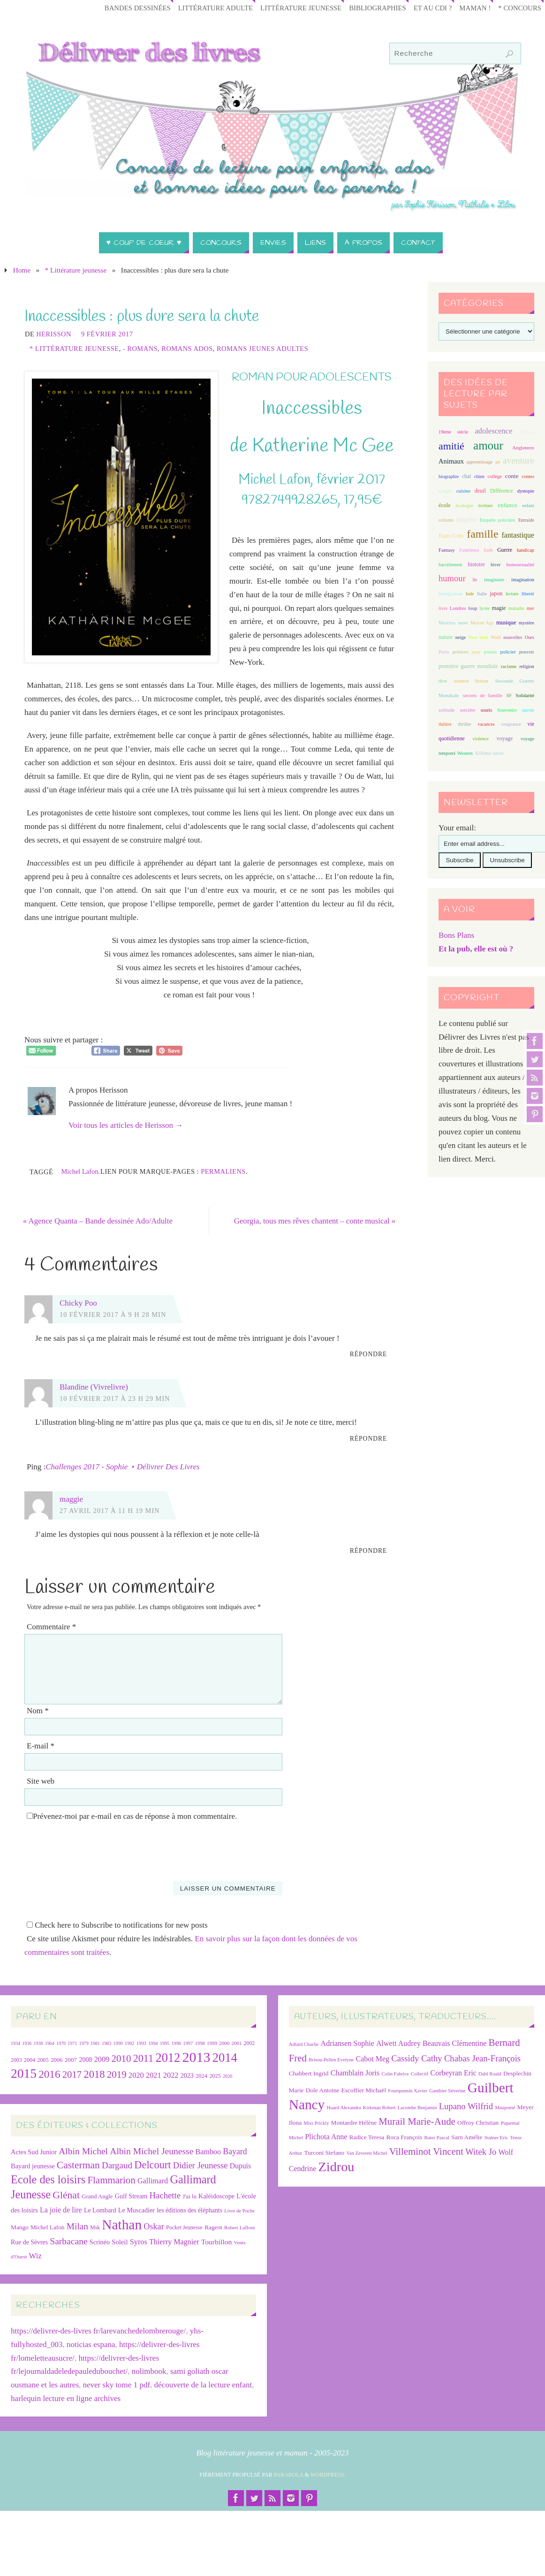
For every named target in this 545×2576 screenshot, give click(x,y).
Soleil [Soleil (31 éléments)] (120, 2242)
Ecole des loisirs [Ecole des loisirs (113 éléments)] (48, 2179)
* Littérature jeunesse (76, 270)
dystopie (525, 491)
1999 (212, 2043)
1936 (26, 2043)
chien (479, 476)
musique (506, 622)
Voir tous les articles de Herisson (125, 1125)
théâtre (445, 724)
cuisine (463, 491)
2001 (236, 2043)
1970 (61, 2043)
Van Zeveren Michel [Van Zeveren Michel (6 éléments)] (366, 2153)
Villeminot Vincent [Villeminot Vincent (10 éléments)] (426, 2151)
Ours (529, 637)
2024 (201, 2076)
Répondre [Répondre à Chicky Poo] (368, 1354)
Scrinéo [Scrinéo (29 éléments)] (100, 2242)
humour (452, 578)
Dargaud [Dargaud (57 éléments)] (117, 2166)
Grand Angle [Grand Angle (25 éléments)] (97, 2196)
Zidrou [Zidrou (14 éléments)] (336, 2166)
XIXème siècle (489, 753)
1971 (72, 2043)
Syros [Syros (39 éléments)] (138, 2242)
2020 (136, 2075)
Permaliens (223, 1171)
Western (465, 753)
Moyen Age (482, 622)
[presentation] (95, 1846)
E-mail (40, 1746)
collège (495, 476)
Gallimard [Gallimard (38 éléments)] (152, 2181)
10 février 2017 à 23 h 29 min (115, 1398)
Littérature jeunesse (294, 8)
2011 (143, 2058)
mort (463, 622)
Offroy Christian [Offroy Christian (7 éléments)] (478, 2123)
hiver (495, 564)
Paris (444, 651)
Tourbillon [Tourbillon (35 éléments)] (216, 2242)
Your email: (457, 827)
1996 (176, 2043)
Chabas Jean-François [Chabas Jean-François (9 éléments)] (482, 2058)
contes (528, 476)
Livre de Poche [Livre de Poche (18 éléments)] (239, 2210)
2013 (196, 2057)
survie (528, 710)
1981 (95, 2043)
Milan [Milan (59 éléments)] (77, 2226)
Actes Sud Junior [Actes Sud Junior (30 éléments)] (34, 2152)
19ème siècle (453, 431)
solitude (446, 710)
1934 (15, 2043)
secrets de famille (482, 695)
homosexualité (520, 564)
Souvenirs (507, 710)
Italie (482, 593)
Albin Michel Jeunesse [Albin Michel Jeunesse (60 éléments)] (151, 2151)
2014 (224, 2058)
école (444, 505)
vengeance (511, 724)
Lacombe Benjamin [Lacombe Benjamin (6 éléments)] (417, 2108)
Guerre (504, 550)
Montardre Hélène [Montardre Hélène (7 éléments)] (354, 2123)
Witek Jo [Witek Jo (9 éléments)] (480, 2152)
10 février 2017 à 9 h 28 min (113, 1314)
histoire (476, 564)
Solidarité (525, 695)
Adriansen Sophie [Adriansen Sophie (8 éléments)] (347, 2043)
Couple (445, 491)
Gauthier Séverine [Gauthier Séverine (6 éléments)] (447, 2091)
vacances (485, 724)
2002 (249, 2043)
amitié (451, 446)
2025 (215, 2076)
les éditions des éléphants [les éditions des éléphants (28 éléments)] (189, 2210)
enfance (507, 505)
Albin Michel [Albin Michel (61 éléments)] (83, 2151)
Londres (458, 608)
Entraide (526, 520)
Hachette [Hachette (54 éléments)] (165, 2196)
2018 (94, 2075)
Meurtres (447, 622)
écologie (464, 505)
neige (460, 637)
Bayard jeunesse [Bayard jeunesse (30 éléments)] (33, 2166)
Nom (38, 1711)
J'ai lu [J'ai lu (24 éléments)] (189, 2197)
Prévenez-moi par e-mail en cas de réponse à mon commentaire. (132, 1816)
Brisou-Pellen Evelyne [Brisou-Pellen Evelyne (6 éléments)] (331, 2059)
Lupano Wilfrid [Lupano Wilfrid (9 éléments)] (466, 2107)
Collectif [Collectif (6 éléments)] (419, 2074)
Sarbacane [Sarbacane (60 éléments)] (68, 2241)
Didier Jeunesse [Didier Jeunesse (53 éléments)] (200, 2166)
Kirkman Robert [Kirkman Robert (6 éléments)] (379, 2108)
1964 (49, 2043)
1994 (153, 2043)
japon (496, 593)
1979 (84, 2043)
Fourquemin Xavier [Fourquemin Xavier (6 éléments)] (407, 2091)
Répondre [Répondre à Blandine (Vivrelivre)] (368, 1438)
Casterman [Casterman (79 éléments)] (78, 2165)
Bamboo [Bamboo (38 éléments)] (208, 2152)
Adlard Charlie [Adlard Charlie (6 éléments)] (304, 2044)
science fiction (471, 681)
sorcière (468, 710)
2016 (49, 2074)
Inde (469, 593)
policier (508, 651)
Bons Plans (456, 935)
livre (443, 608)
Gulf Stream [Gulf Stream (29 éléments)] (131, 2196)
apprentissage (479, 461)
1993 (141, 2043)
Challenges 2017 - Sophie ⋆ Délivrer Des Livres (122, 1467)
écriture (485, 505)
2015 (24, 2074)
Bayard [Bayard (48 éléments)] (235, 2151)
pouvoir (526, 651)
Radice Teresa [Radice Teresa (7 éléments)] (367, 2137)
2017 (72, 2075)
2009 (102, 2059)
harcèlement (450, 564)
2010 (121, 2058)
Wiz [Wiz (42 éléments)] (35, 2255)
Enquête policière (497, 520)
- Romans (140, 348)
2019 (117, 2075)
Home (21, 270)
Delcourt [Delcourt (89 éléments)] (152, 2165)
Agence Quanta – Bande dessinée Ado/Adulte (100, 1220)
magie (499, 608)
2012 (167, 2058)
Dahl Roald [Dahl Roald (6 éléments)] (489, 2074)
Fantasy (446, 550)
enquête (466, 519)
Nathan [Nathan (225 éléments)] (122, 2224)
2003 (16, 2060)
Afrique (526, 431)
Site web (40, 1781)
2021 (153, 2076)
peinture (460, 651)
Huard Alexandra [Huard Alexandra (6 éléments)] (344, 2108)
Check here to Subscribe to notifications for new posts (117, 1925)
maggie (71, 1499)
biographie (449, 476)
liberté (528, 593)
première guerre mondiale (468, 666)
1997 (188, 2043)
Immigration (450, 593)
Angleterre (523, 447)
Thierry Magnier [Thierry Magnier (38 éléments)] (174, 2242)
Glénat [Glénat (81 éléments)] (66, 2195)
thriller (464, 724)
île (474, 579)
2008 (85, 2059)
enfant (528, 505)
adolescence (493, 430)
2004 (29, 2060)
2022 (171, 2075)
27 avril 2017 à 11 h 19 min (110, 1511)
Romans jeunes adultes (262, 348)
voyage (505, 738)
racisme (509, 666)
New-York (478, 637)
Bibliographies (372, 8)
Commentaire (51, 1627)
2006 (57, 2060)
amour (488, 445)
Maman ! (473, 8)
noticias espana (91, 2344)
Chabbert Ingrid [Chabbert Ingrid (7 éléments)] (309, 2073)
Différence (501, 491)
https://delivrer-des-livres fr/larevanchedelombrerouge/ (98, 2330)
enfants (446, 520)
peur (476, 651)
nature (446, 637)
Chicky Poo (78, 1303)
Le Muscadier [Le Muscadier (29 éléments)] (136, 2210)
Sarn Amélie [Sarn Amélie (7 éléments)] (466, 2137)
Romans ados (186, 348)
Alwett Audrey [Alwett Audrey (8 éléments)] (398, 2043)
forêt (488, 550)
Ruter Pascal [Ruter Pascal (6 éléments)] (436, 2137)
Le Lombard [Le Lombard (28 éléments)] (100, 2210)
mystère (526, 622)
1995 (164, 2043)
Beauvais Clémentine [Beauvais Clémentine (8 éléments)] (454, 2043)
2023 (187, 2076)
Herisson (53, 334)
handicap (525, 550)
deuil (480, 490)
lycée (484, 608)
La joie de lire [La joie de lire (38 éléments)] (61, 2210)
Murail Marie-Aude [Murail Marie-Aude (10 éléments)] (416, 2121)
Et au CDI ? (429, 8)
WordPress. (328, 2474)
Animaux (451, 461)
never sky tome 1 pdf (117, 2385)
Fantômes (469, 550)
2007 (71, 2059)
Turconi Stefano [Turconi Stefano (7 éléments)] (324, 2152)
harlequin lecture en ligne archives (66, 2398)
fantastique (518, 535)
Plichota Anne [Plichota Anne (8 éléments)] (326, 2137)
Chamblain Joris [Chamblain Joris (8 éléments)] (355, 2073)
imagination (522, 579)
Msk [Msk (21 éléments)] (95, 2228)
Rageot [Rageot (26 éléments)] (213, 2227)
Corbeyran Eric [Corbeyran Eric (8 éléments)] (454, 2073)
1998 (200, 2043)
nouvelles (513, 637)
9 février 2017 (107, 334)
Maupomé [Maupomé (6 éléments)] (505, 2108)
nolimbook (149, 2371)
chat (466, 476)
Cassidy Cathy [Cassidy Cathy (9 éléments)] (416, 2058)
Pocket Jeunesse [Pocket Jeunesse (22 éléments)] (184, 2227)
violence (481, 738)
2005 (43, 2060)
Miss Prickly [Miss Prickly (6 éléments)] (316, 2123)
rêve (443, 681)
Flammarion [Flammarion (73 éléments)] (111, 2180)
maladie (516, 608)
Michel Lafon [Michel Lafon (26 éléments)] (47, 2227)
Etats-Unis (451, 535)
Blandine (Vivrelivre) (94, 1387)
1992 (129, 2043)
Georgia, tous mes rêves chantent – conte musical (312, 1220)
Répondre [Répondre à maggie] (368, 1550)
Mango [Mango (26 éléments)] (20, 2227)
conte (512, 475)
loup (472, 608)
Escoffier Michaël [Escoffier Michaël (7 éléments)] (363, 2090)
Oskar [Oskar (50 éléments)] (154, 2226)
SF (509, 695)
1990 (118, 2043)
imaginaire (494, 579)
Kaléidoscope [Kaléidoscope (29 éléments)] (216, 2196)
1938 (38, 2043)
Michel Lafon (79, 1171)
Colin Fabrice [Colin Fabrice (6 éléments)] (395, 2074)
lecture (512, 593)
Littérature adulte (205, 8)
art (497, 461)
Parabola (288, 2474)
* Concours (519, 8)
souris (486, 710)
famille (482, 534)
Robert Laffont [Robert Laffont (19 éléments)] (239, 2227)
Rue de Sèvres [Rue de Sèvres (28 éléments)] (29, 2242)
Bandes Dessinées (125, 8)
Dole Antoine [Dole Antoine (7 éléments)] (322, 2090)
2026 (227, 2076)
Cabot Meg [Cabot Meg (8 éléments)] (373, 2059)
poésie (490, 651)
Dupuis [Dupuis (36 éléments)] (240, 2166)
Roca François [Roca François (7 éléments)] (404, 2137)
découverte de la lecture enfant (203, 2385)
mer (530, 608)
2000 (224, 2043)
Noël (496, 637)
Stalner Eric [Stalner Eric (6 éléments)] (496, 2137)
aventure (518, 460)
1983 (106, 2043)
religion (526, 666)
